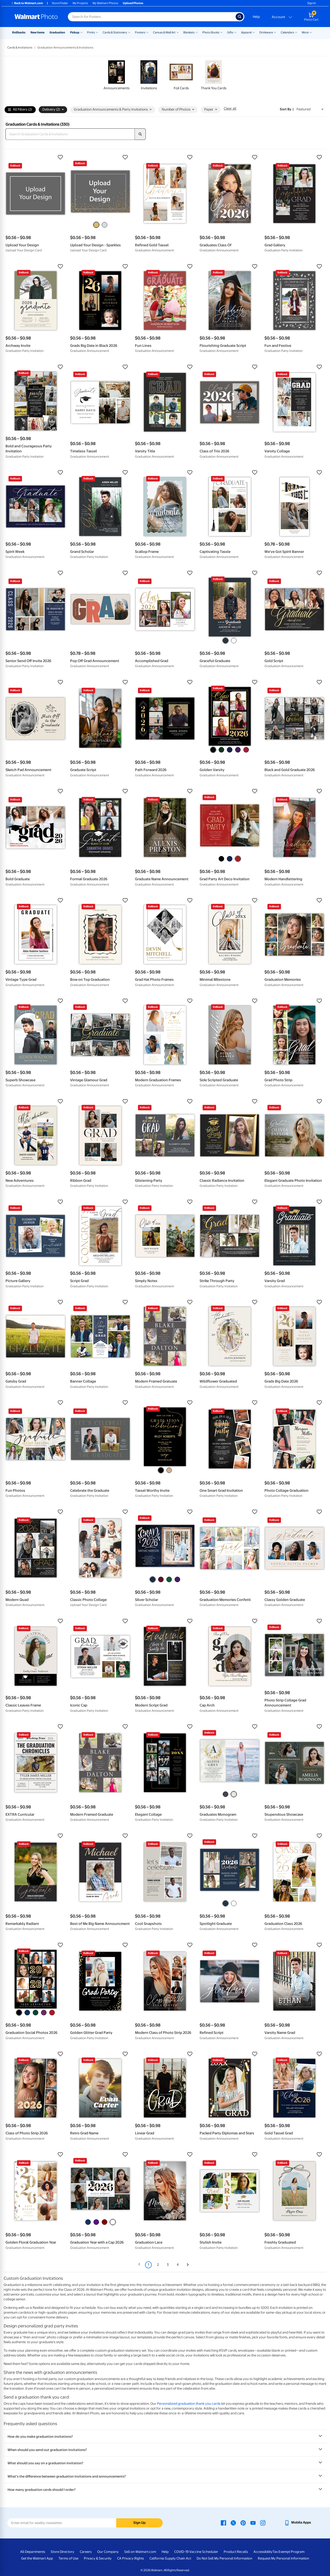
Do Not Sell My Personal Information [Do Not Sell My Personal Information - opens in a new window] (224, 2558)
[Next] (188, 2264)
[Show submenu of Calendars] (296, 32)
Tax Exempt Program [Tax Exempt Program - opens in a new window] (288, 2552)
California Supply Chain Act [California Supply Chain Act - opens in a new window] (170, 2558)
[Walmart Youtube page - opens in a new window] (253, 2522)
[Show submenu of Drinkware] (275, 32)
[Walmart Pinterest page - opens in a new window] (243, 2522)
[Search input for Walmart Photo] (152, 16)
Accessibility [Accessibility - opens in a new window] (262, 2552)
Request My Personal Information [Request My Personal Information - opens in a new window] (283, 2558)
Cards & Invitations (19, 47)
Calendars (287, 32)
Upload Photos (133, 3)
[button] (36, 157)
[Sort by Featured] (310, 109)
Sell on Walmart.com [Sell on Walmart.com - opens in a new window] (140, 2552)
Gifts (230, 32)
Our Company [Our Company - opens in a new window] (108, 2552)
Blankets (189, 32)
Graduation (57, 32)
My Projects (80, 3)
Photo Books (210, 32)
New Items (37, 32)
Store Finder (60, 3)
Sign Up (139, 2523)
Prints (91, 32)
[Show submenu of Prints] (97, 32)
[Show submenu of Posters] (147, 32)
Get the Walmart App (37, 2558)
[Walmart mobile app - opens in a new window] (297, 2522)
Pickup (74, 32)
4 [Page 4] (178, 2265)
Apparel (246, 32)
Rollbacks (18, 32)
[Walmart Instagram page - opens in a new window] (263, 2522)
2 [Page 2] (158, 2265)
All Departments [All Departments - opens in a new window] (32, 2552)
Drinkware (266, 32)
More (305, 32)
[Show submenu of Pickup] (81, 32)
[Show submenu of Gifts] (235, 32)
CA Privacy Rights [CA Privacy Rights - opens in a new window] (130, 2558)
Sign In (311, 3)
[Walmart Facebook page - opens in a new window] (223, 2522)
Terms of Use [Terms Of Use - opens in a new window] (68, 2558)
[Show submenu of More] (310, 32)
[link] (116, 77)
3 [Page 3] (168, 2265)
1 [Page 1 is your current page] (148, 2265)
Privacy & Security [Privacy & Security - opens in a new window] (98, 2558)
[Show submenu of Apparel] (253, 32)
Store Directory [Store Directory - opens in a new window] (62, 2552)
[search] (140, 134)
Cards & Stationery (115, 32)
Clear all (230, 108)
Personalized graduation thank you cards (188, 2404)
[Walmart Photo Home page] (36, 17)
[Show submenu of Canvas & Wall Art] (177, 32)
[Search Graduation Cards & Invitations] (70, 134)
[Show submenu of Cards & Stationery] (129, 32)
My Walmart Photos (105, 3)
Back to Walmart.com (27, 3)
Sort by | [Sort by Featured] (287, 109)
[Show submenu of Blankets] (196, 32)
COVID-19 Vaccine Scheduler (196, 2552)
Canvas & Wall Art (164, 32)
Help (256, 17)
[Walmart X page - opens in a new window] (233, 2522)
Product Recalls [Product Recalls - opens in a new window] (236, 2552)
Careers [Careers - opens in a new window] (86, 2552)
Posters (140, 32)
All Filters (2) (20, 109)
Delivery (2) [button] (53, 109)
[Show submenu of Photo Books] (221, 32)
